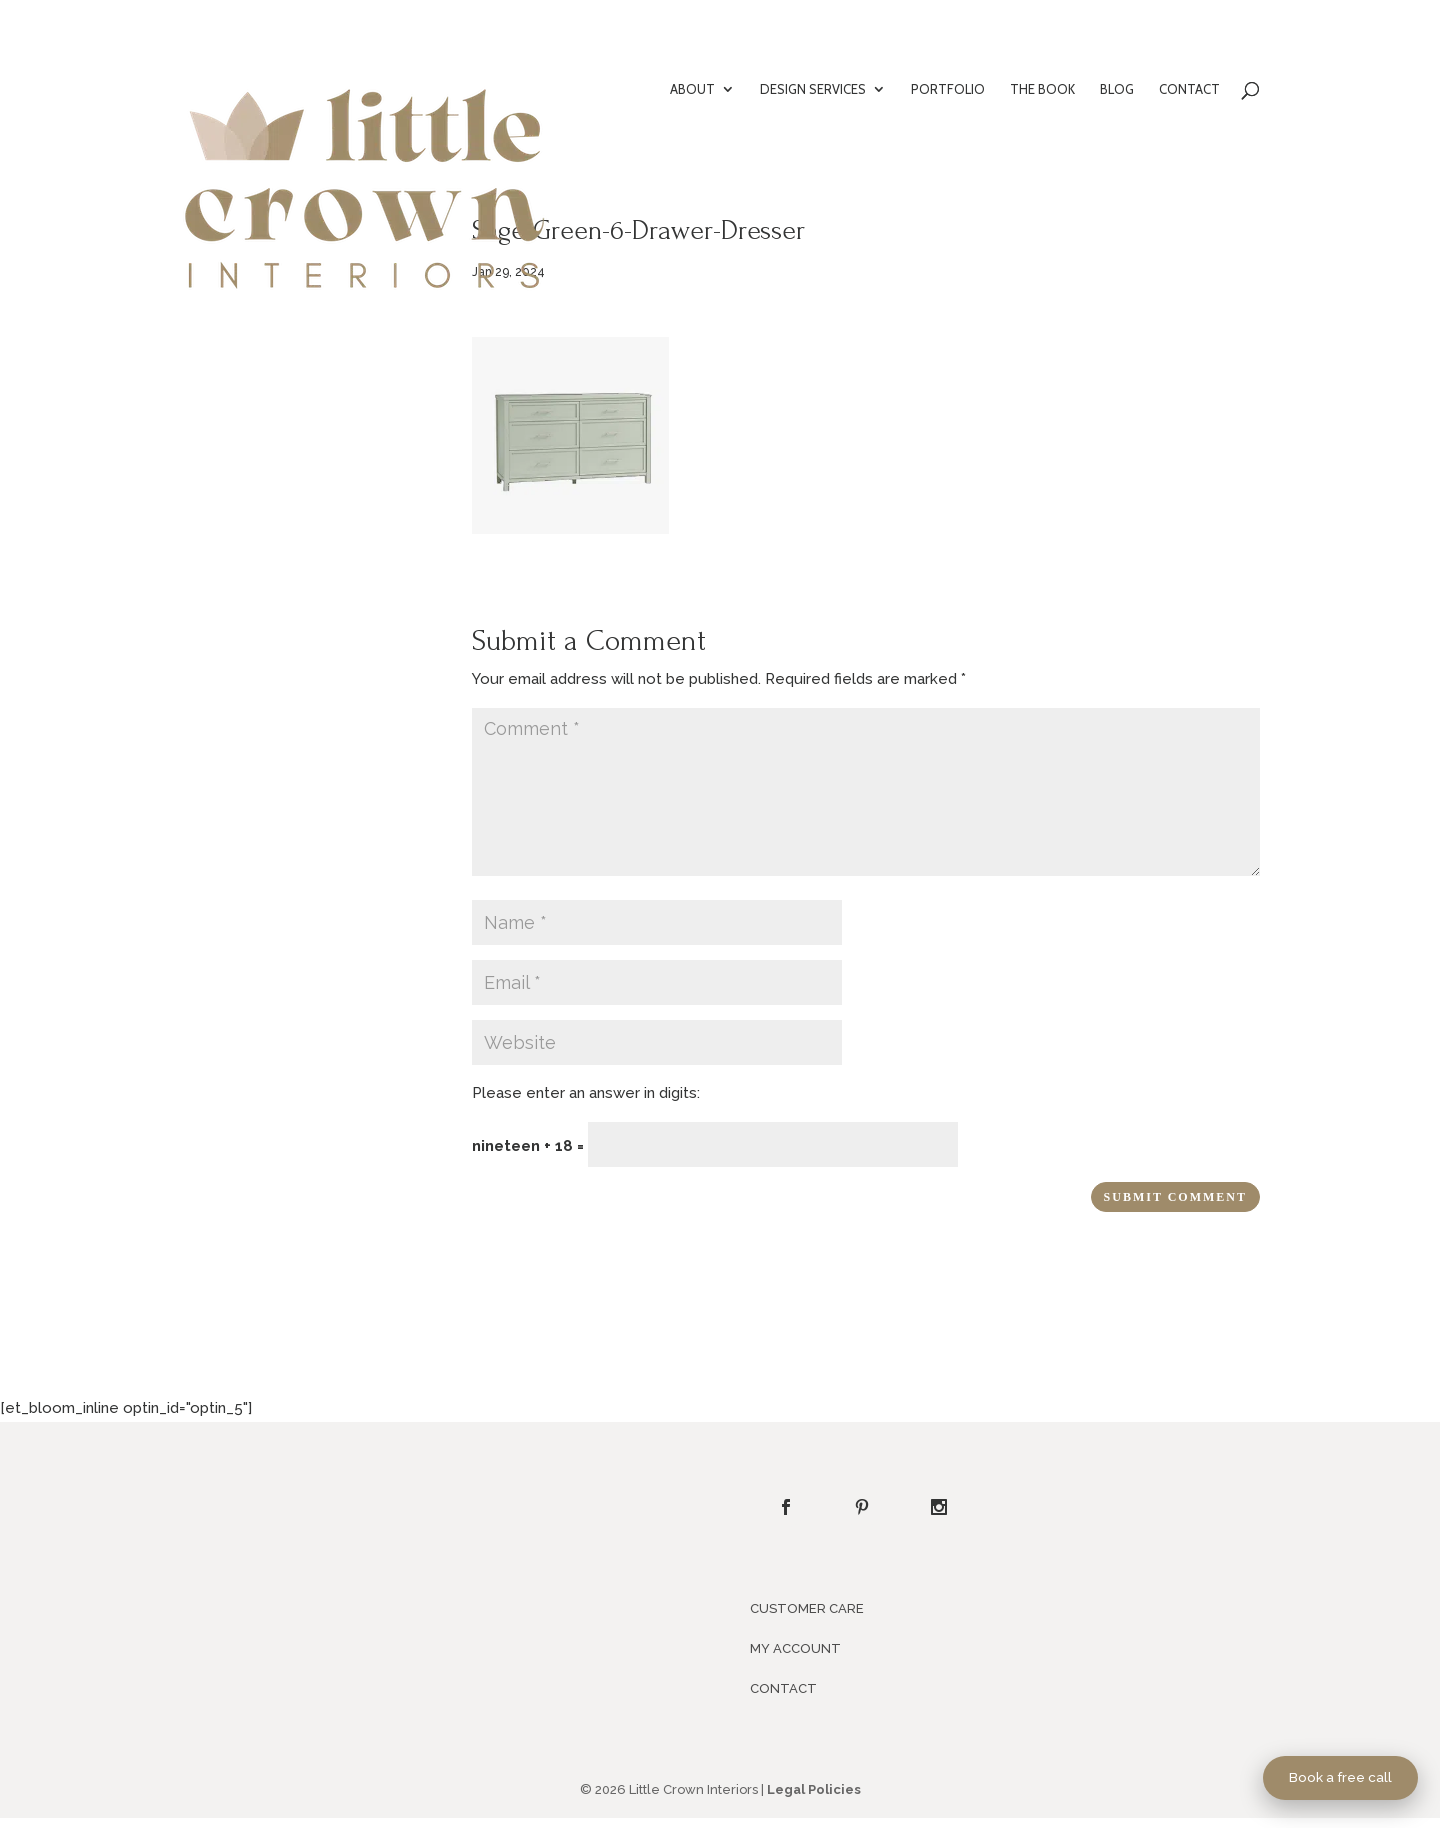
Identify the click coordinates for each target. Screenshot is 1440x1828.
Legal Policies (814, 1789)
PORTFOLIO (948, 89)
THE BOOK (1042, 89)
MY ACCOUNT (795, 1648)
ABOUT (692, 89)
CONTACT (1189, 89)
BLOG (1117, 89)
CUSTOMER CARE (807, 1608)
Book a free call (1340, 1777)
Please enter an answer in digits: (586, 1093)
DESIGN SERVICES (813, 89)
